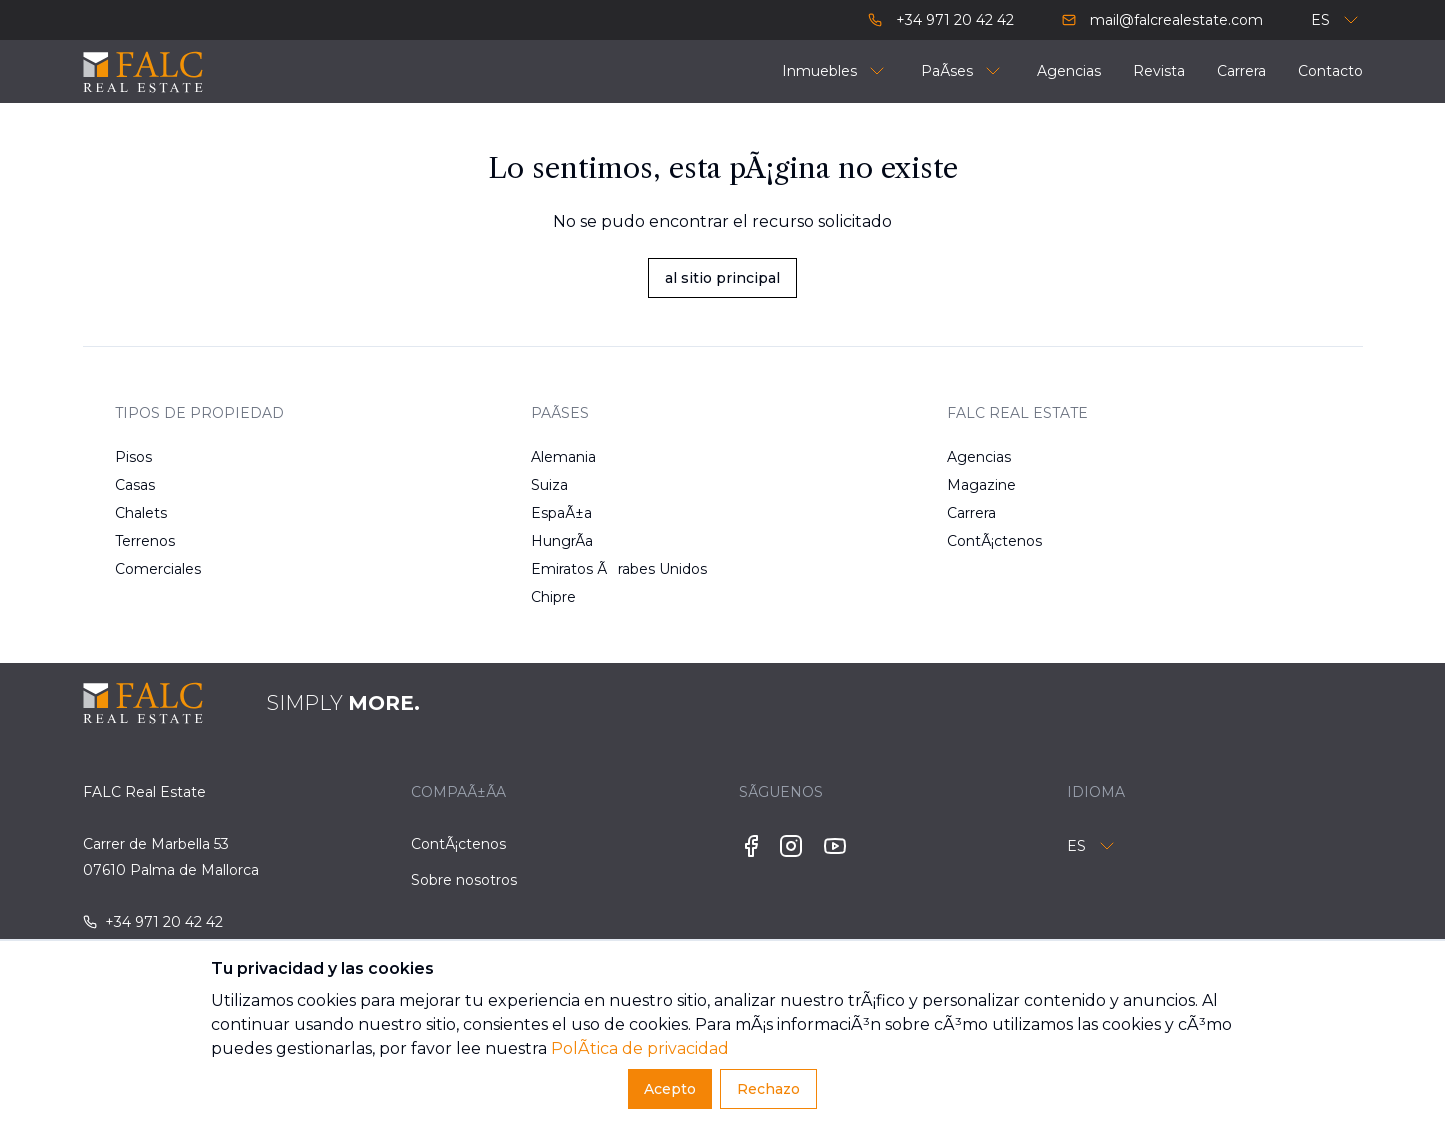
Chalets (141, 513)
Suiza (549, 485)
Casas (135, 485)
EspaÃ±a (561, 513)
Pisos (133, 457)
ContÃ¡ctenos (994, 541)
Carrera (971, 513)
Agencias (979, 457)
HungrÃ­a (562, 541)
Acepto (670, 1089)
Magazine (981, 485)
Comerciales (158, 569)
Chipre (553, 597)
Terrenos (145, 541)
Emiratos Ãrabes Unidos (595, 569)
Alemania (563, 457)
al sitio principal (722, 278)
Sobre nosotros (464, 880)
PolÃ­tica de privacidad (640, 1048)
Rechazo (768, 1089)
